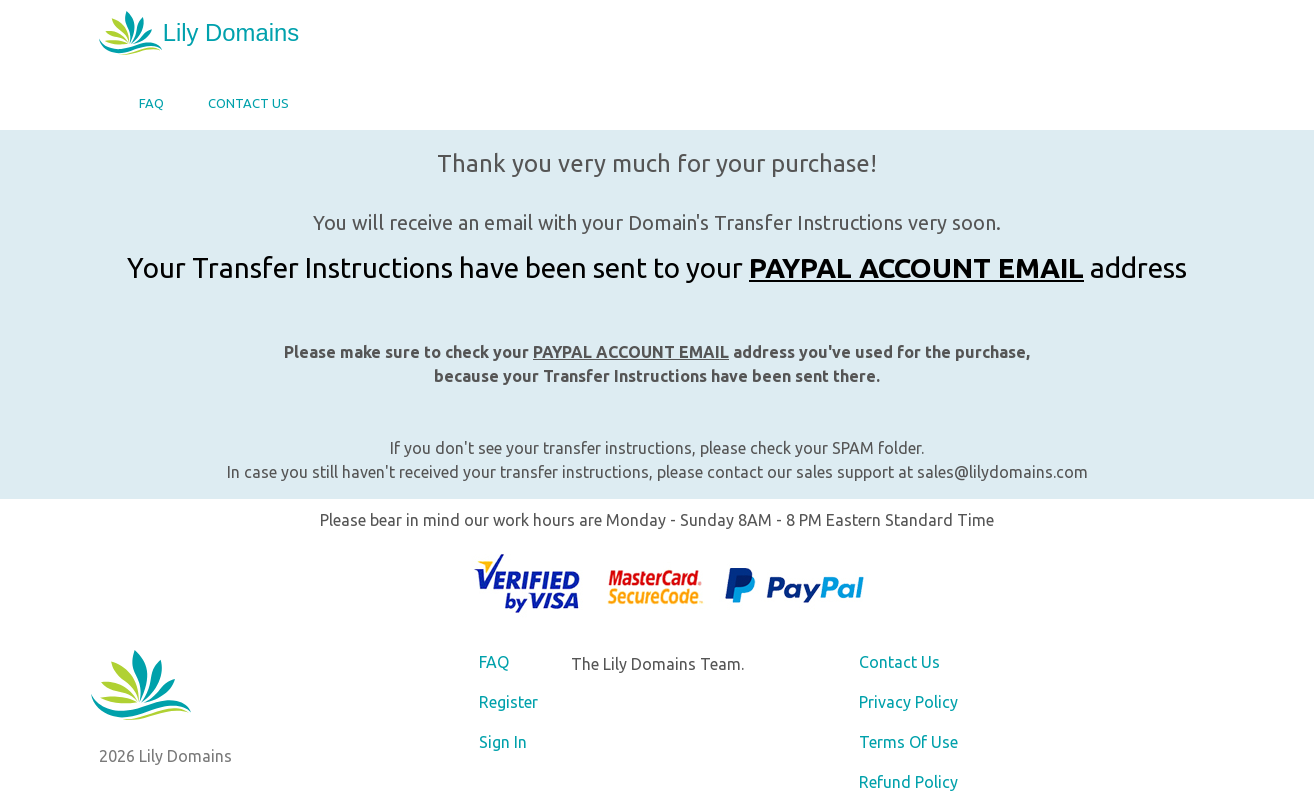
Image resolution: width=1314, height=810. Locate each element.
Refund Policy (908, 782)
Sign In (503, 742)
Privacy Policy (908, 702)
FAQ (151, 103)
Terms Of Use (908, 742)
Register (508, 702)
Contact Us (248, 103)
